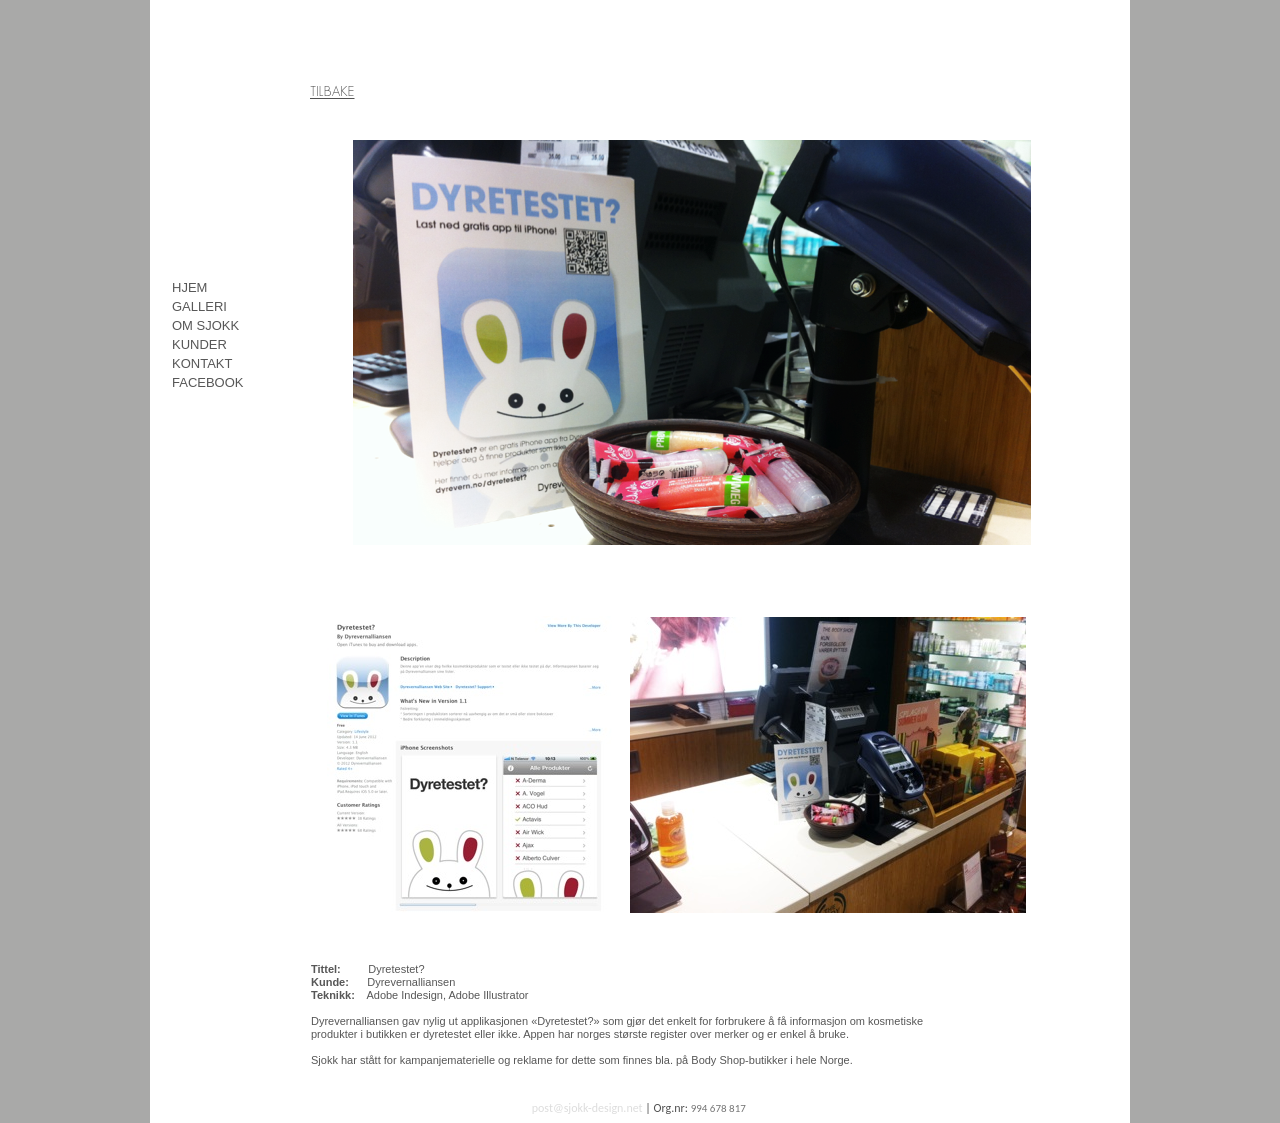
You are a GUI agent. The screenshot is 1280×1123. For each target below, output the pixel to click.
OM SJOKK (205, 325)
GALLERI (199, 306)
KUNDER (199, 344)
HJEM (189, 287)
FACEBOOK (208, 382)
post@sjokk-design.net (587, 1108)
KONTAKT (202, 363)
